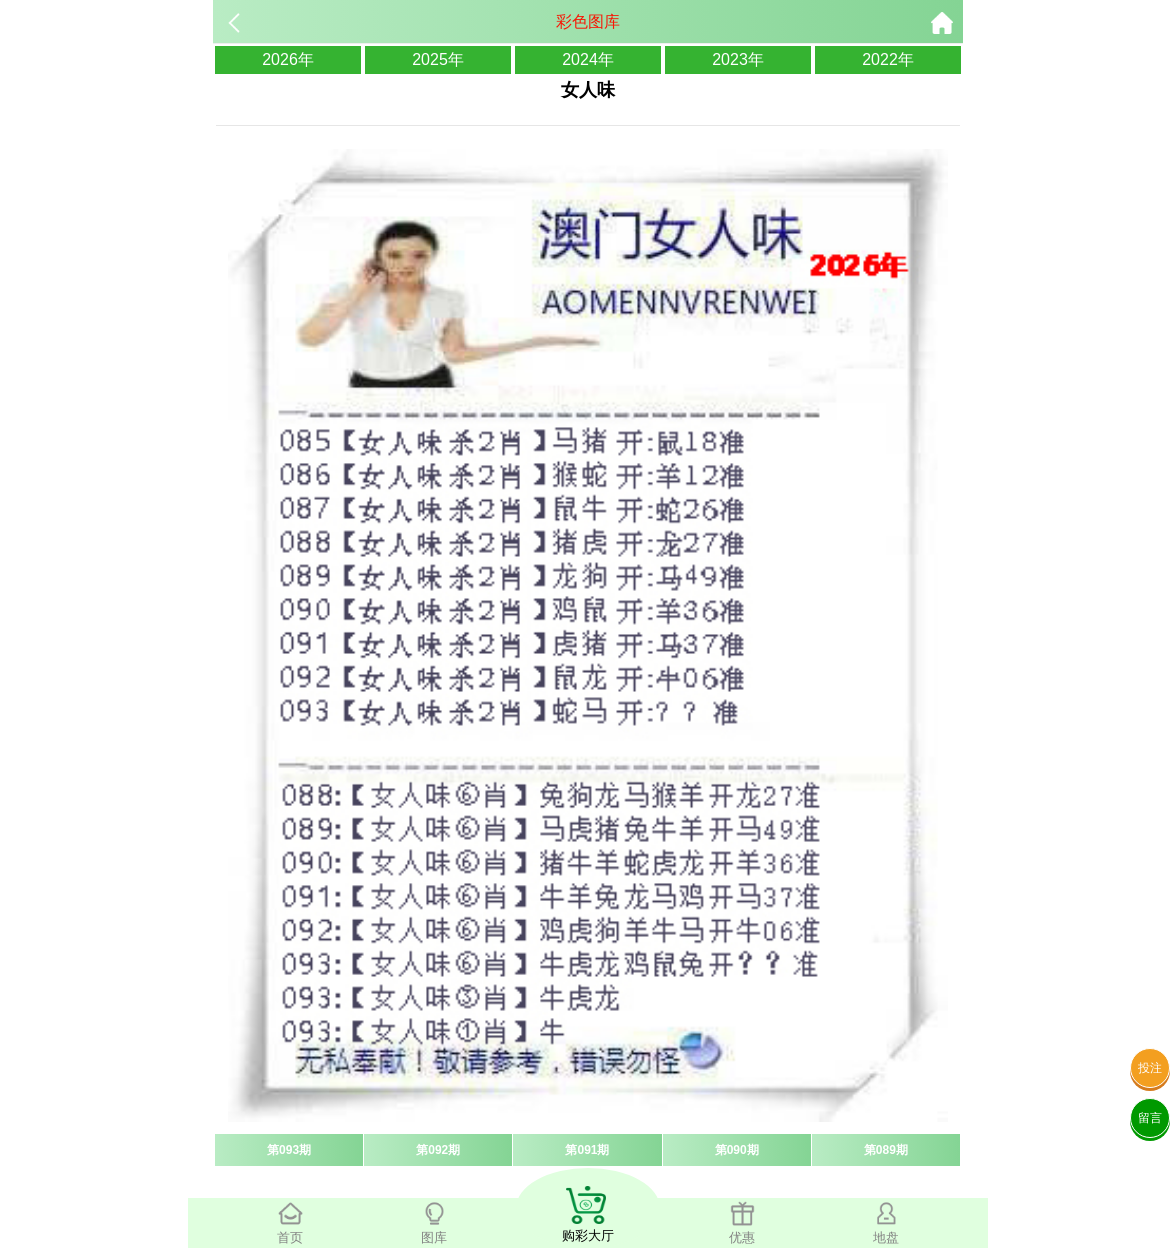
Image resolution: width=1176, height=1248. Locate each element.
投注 (1150, 1068)
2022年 (888, 59)
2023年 (738, 59)
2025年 (438, 59)
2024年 (588, 59)
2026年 (288, 59)
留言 (1150, 1118)
